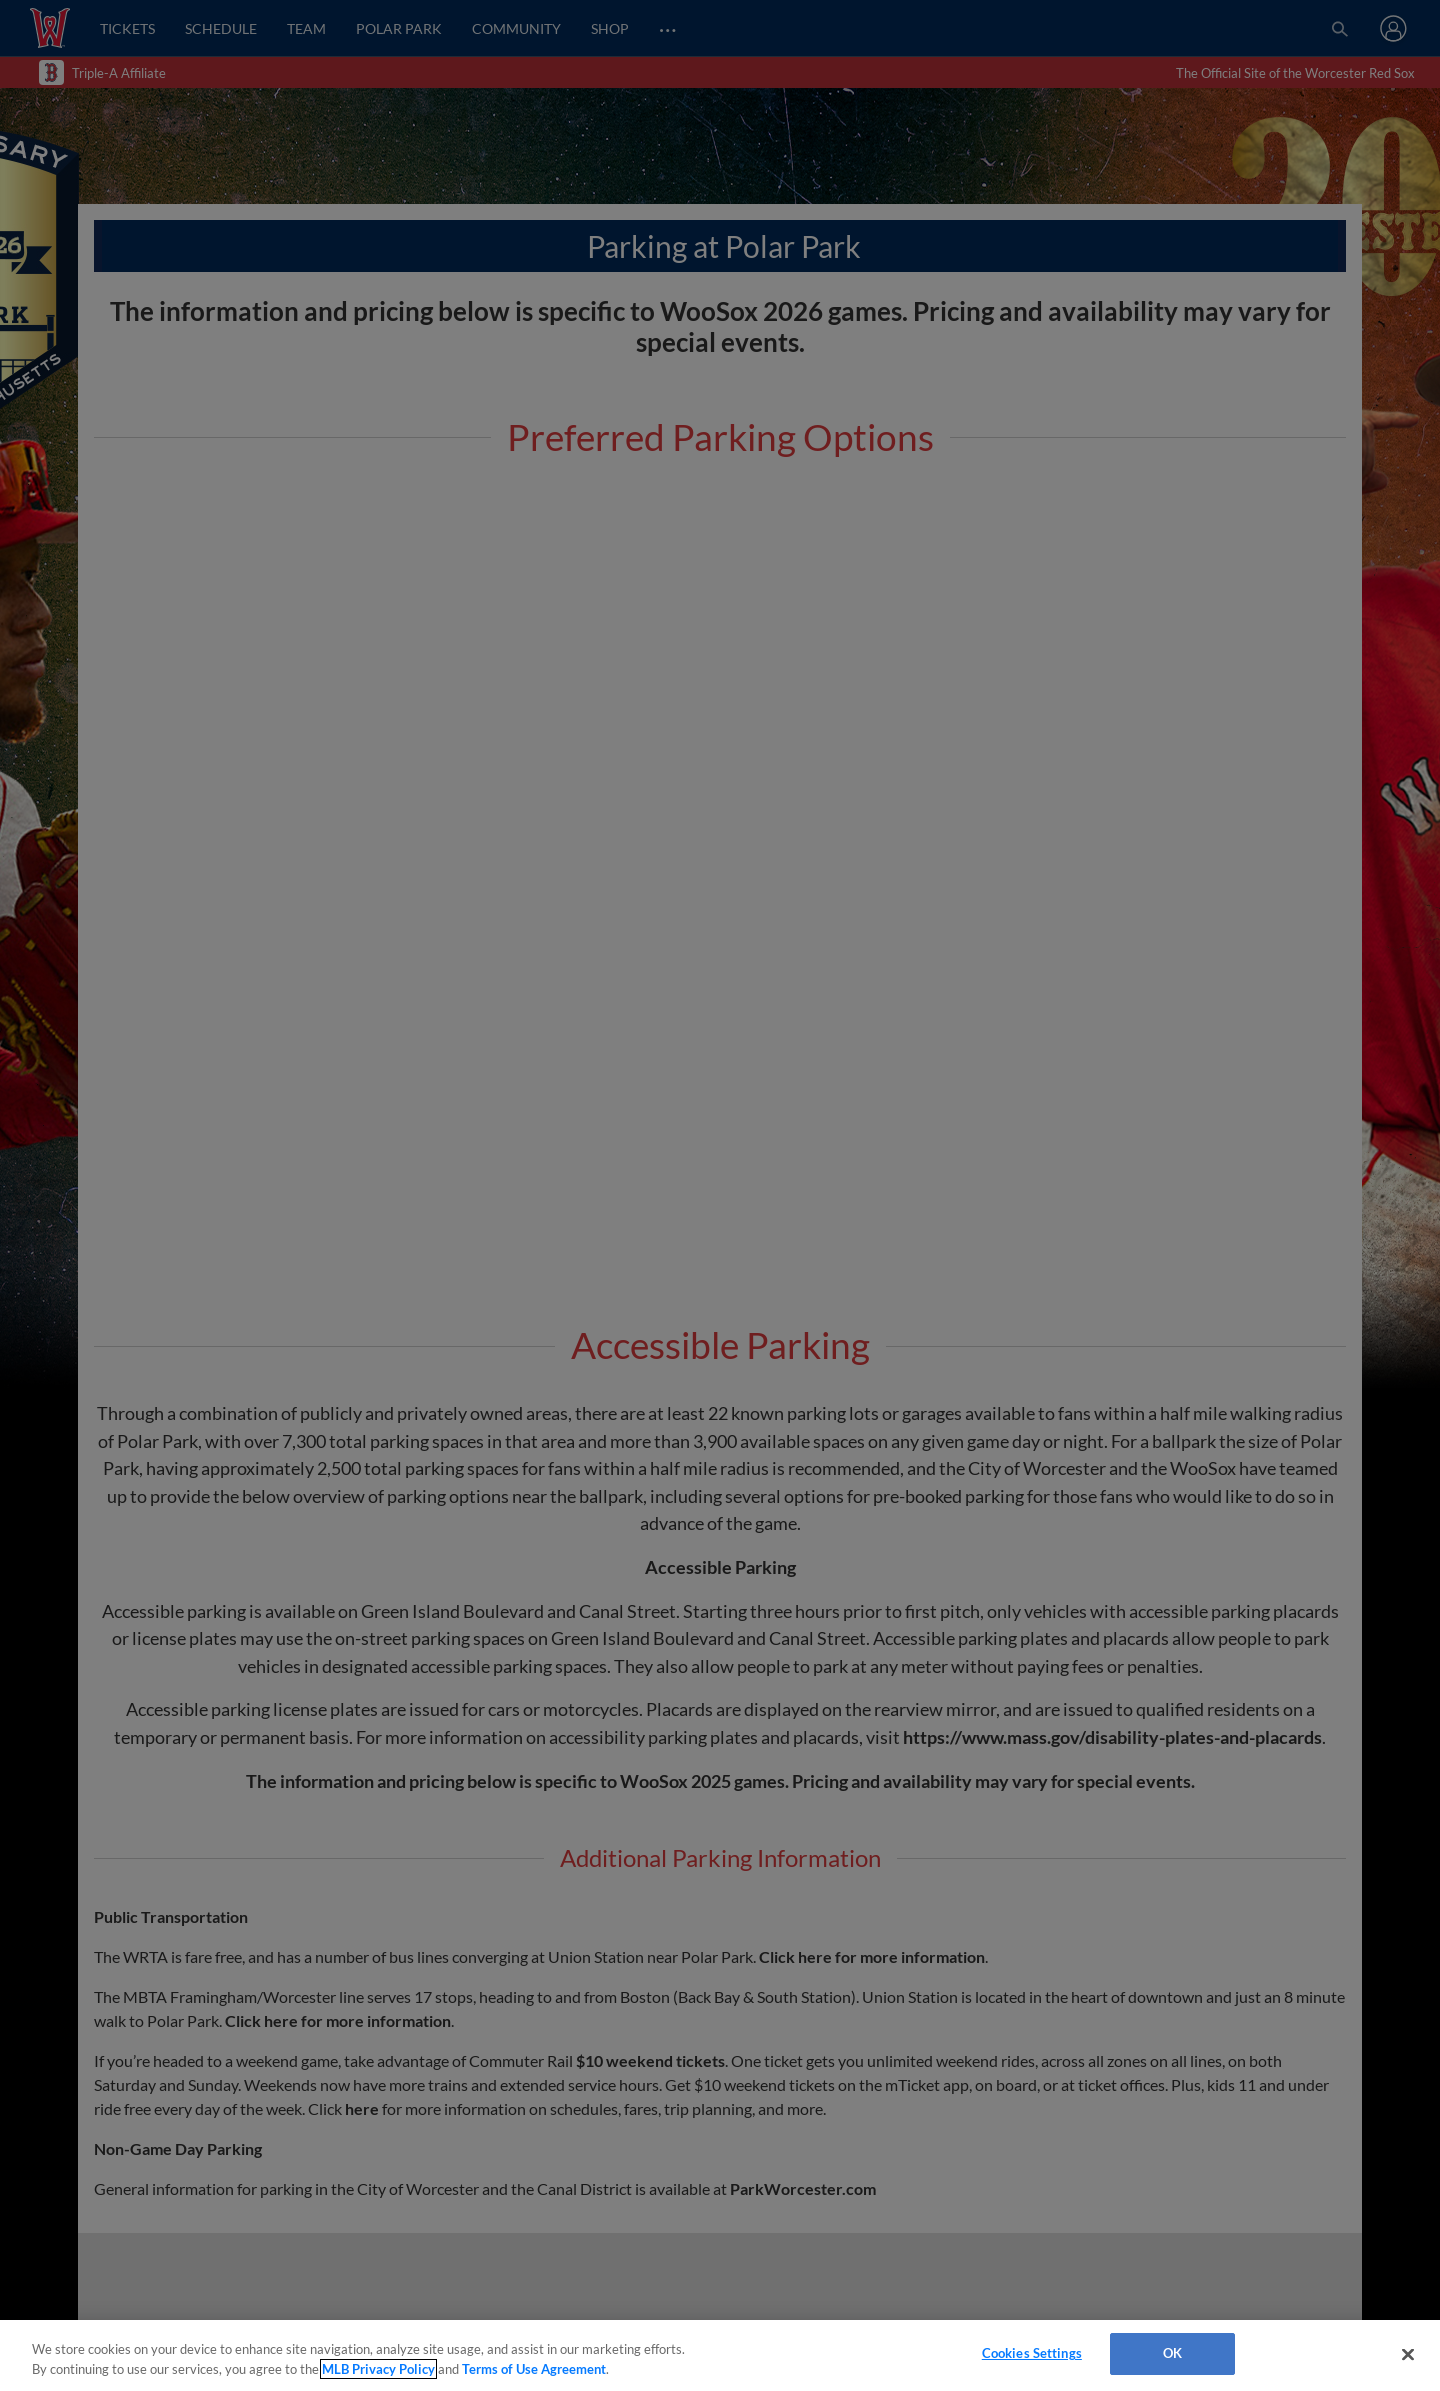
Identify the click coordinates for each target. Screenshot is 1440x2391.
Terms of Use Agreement (534, 2369)
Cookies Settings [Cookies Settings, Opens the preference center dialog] (1032, 2353)
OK (1172, 2353)
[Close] (1408, 2354)
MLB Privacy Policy (378, 2369)
